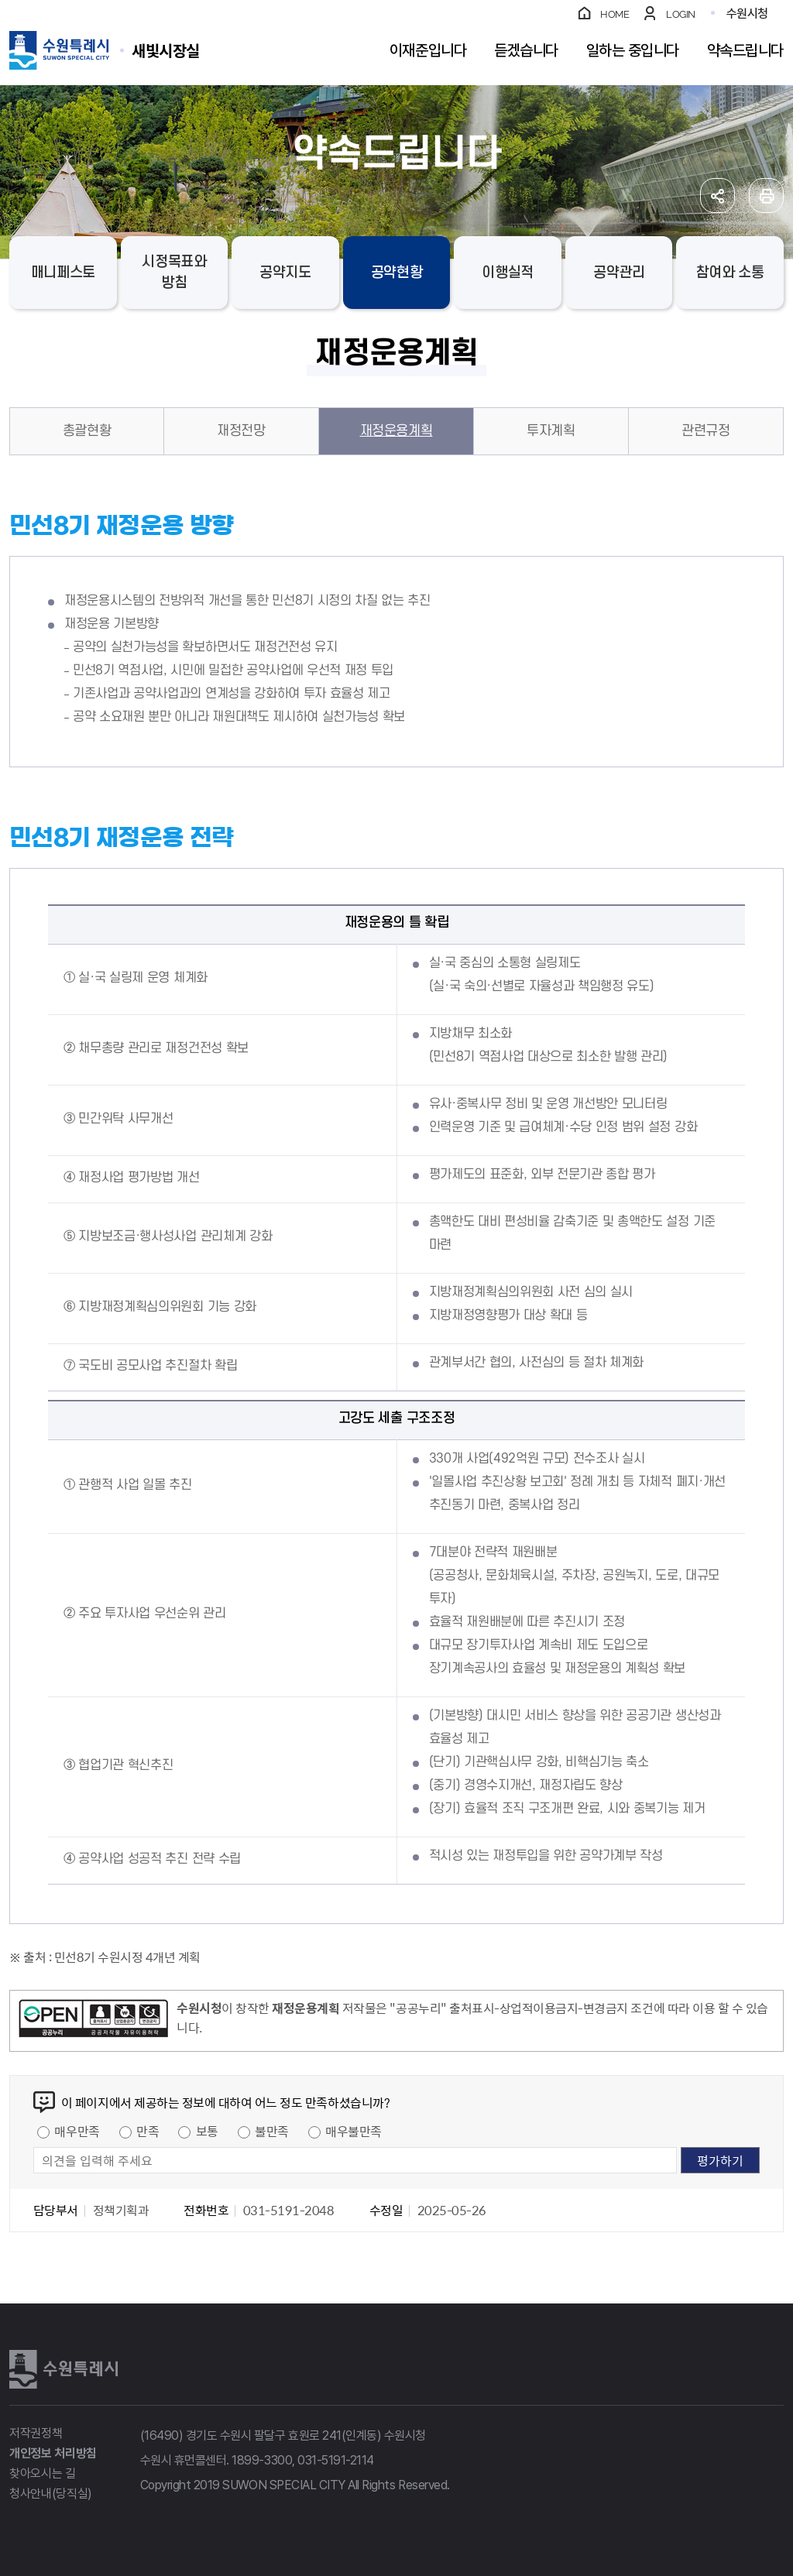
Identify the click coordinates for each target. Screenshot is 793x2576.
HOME (614, 14)
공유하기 (717, 195)
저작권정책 (35, 2433)
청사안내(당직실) (50, 2493)
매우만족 (76, 2131)
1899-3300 (262, 2460)
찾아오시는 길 (42, 2473)
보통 (207, 2131)
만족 (147, 2131)
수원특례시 (63, 2369)
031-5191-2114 (335, 2460)
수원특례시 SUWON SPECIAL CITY (166, 50)
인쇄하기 (766, 195)
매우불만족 (353, 2131)
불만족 (272, 2131)
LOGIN (680, 14)
